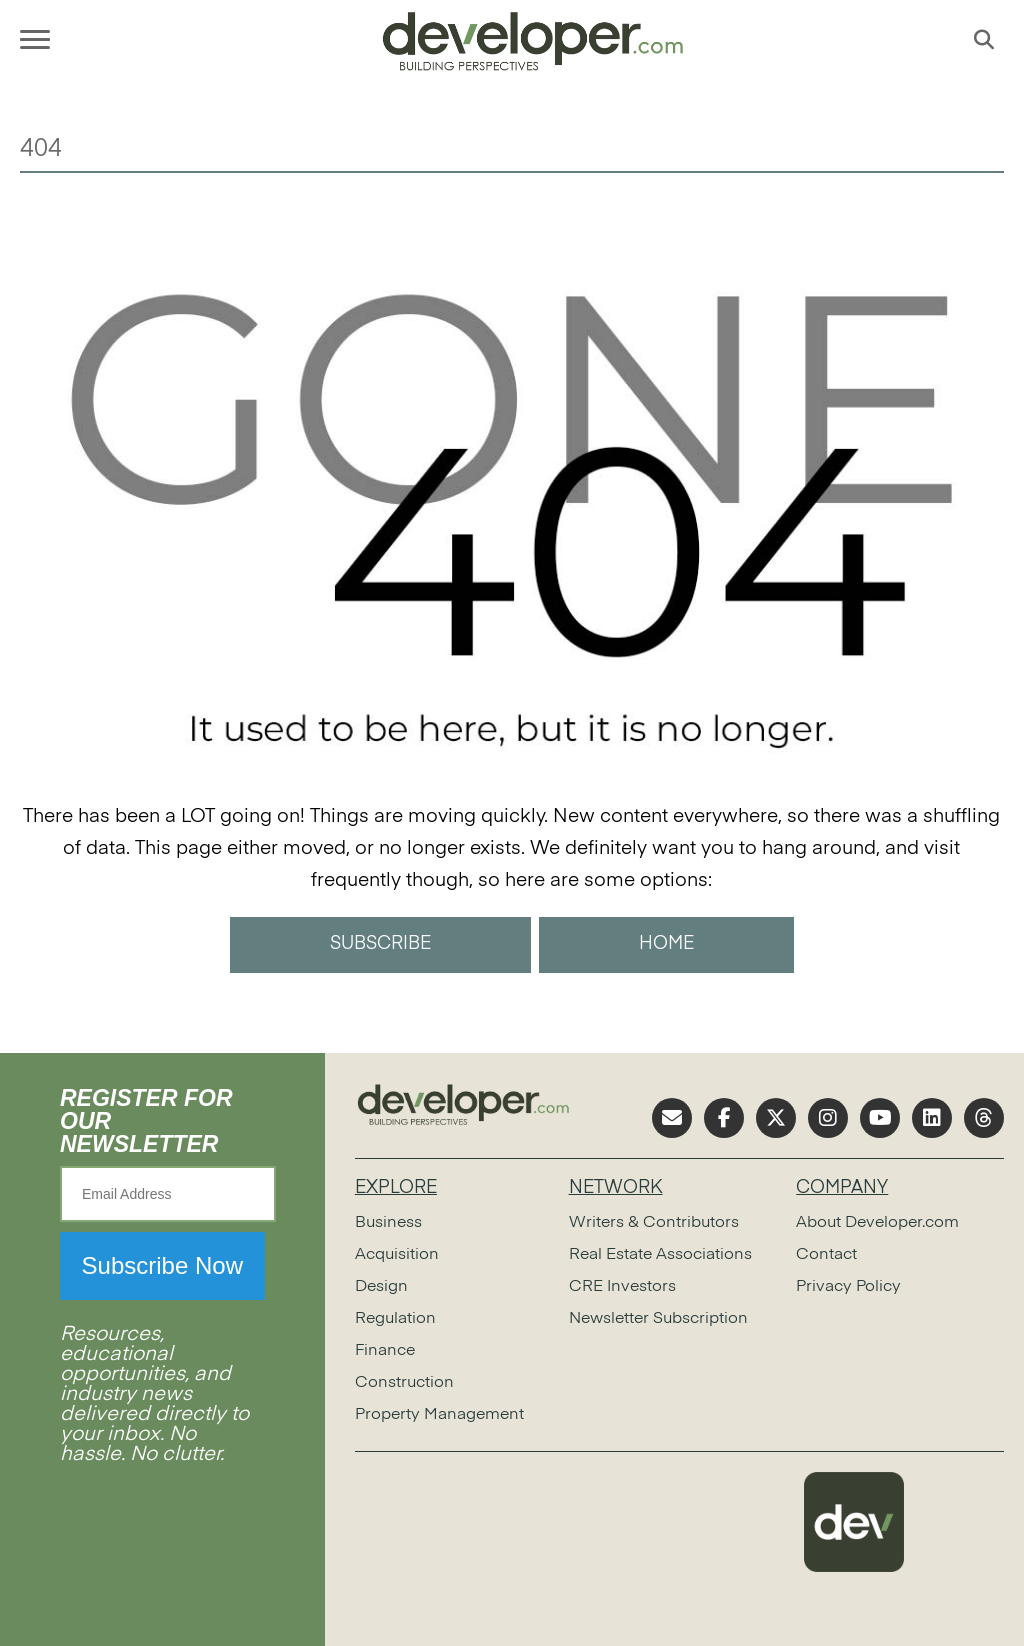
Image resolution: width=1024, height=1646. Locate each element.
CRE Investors (622, 1287)
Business (388, 1223)
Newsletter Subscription (658, 1319)
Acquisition (397, 1255)
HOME (666, 944)
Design (381, 1287)
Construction (404, 1383)
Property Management (439, 1415)
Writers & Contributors (654, 1223)
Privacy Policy (848, 1287)
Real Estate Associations (660, 1255)
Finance (385, 1351)
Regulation (395, 1319)
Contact (826, 1255)
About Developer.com (877, 1223)
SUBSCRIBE (380, 944)
